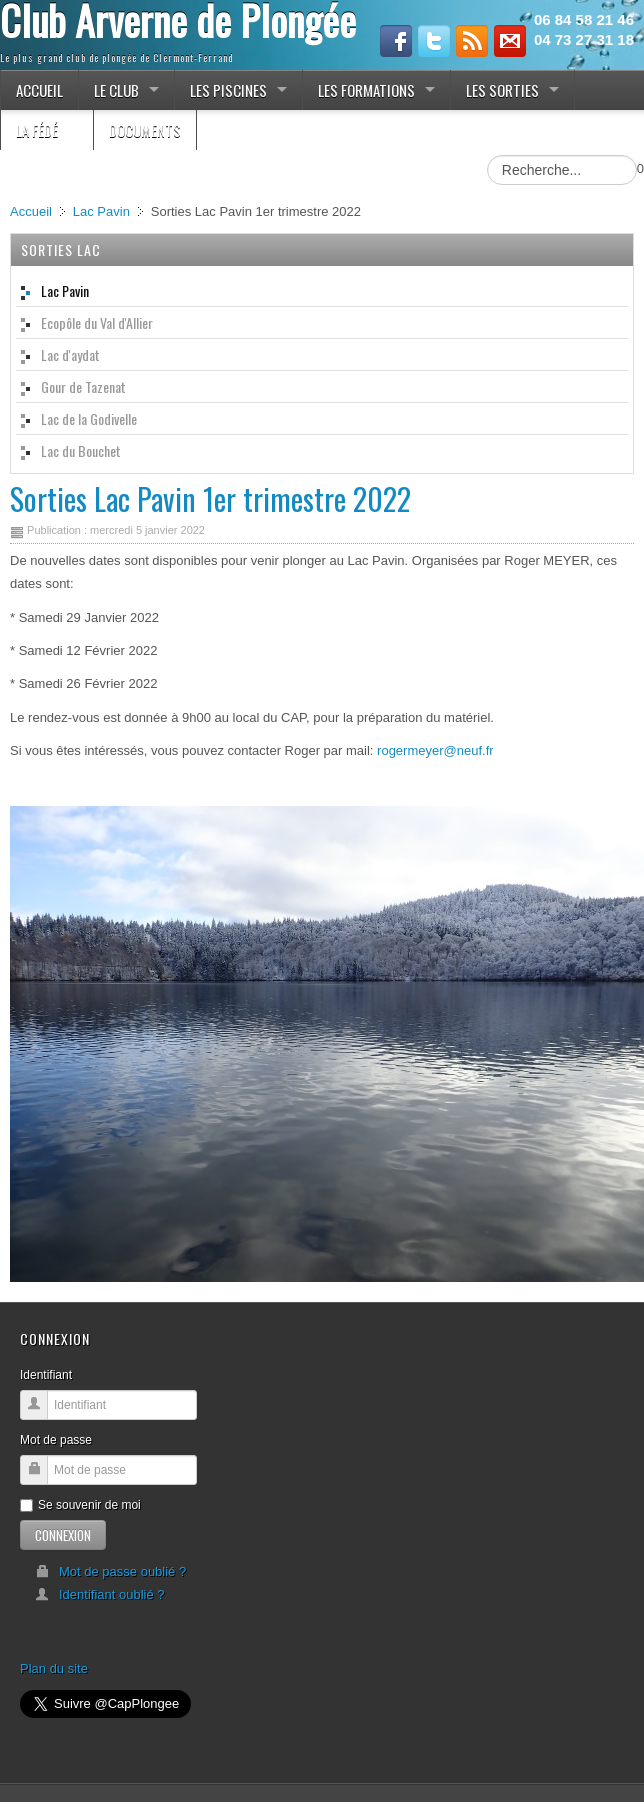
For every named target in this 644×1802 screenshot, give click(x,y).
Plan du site (54, 1668)
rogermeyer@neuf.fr (435, 750)
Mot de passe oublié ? (110, 1571)
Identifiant (46, 1375)
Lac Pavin (101, 211)
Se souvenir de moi (80, 1505)
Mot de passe (56, 1440)
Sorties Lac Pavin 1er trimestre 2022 (210, 498)
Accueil (31, 211)
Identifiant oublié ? (100, 1594)
